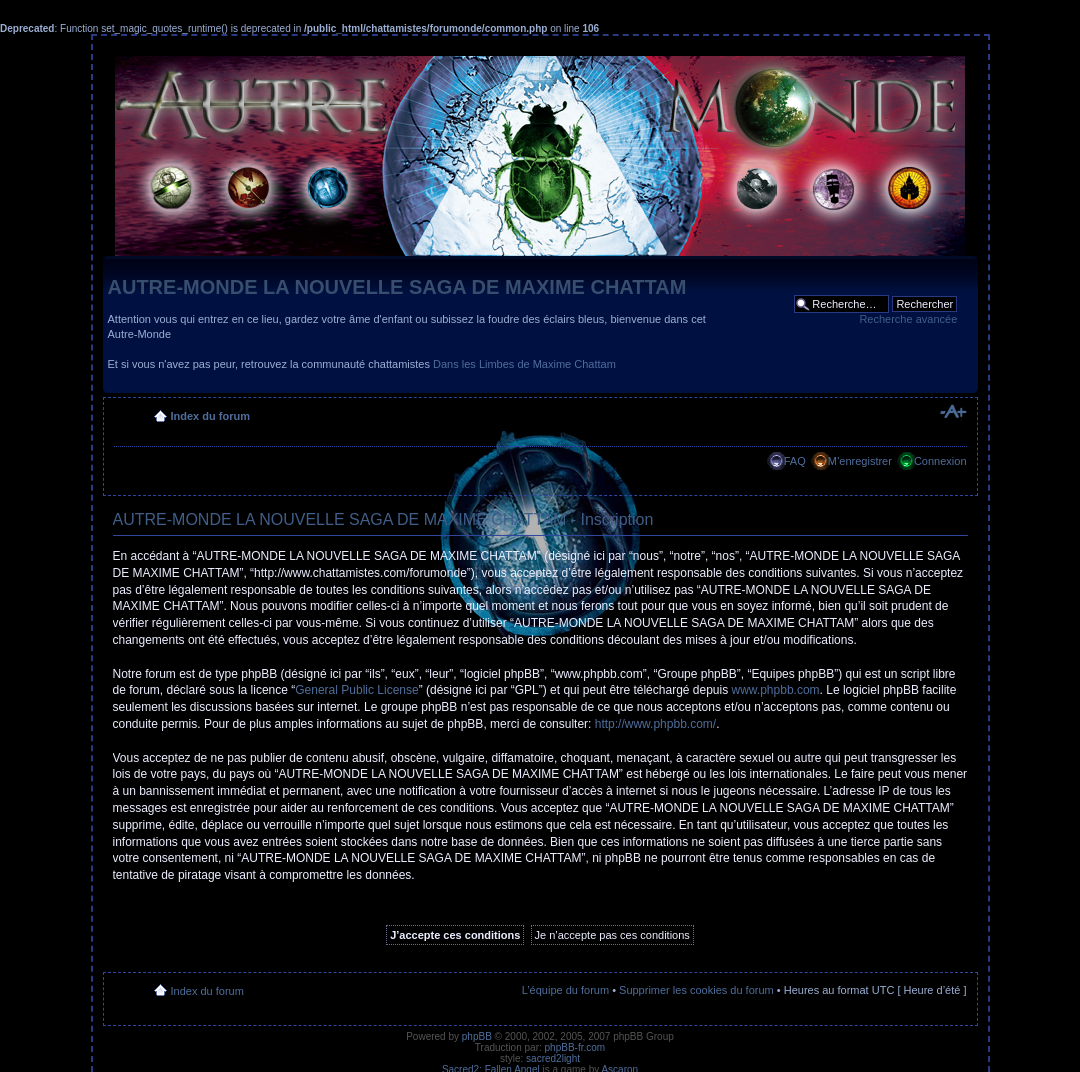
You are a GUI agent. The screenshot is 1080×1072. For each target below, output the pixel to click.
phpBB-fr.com (575, 1047)
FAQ (795, 461)
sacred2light (553, 1058)
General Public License (356, 690)
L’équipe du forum (565, 990)
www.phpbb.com (776, 690)
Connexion (940, 461)
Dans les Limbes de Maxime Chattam (524, 364)
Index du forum (210, 416)
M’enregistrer (860, 461)
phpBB (477, 1036)
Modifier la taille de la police (952, 412)
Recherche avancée (908, 319)
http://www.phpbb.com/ (655, 724)
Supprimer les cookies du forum (696, 990)
